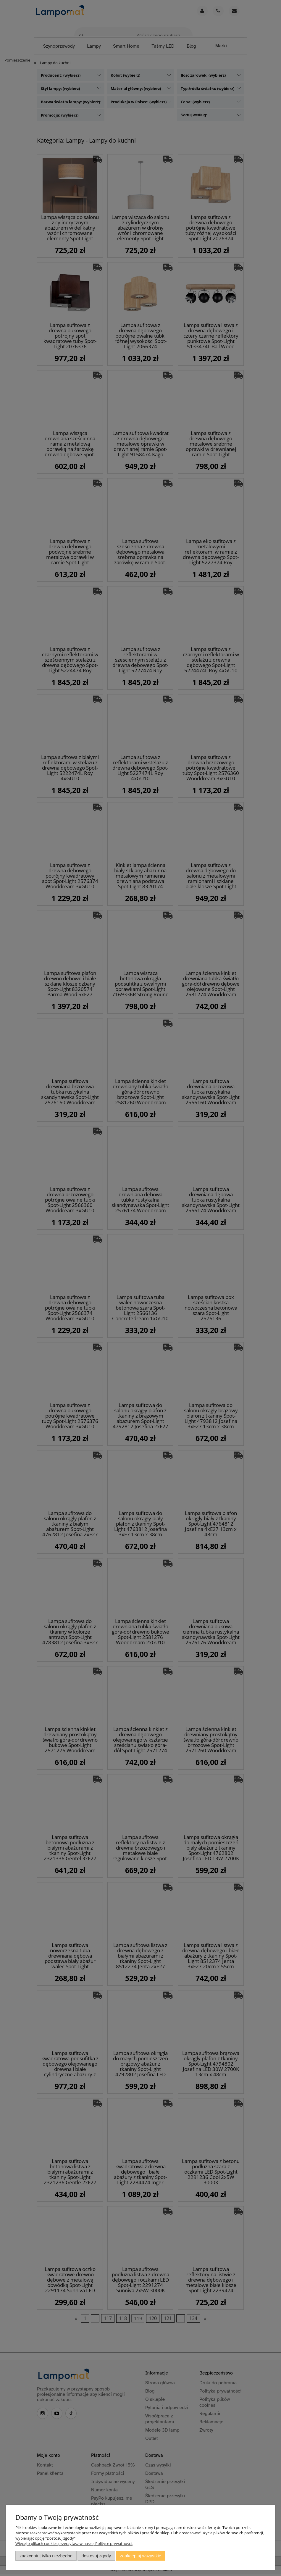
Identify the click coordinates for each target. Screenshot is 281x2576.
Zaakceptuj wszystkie (140, 2555)
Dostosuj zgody (96, 2555)
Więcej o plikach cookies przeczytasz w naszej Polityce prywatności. (74, 2543)
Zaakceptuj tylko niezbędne (46, 2555)
